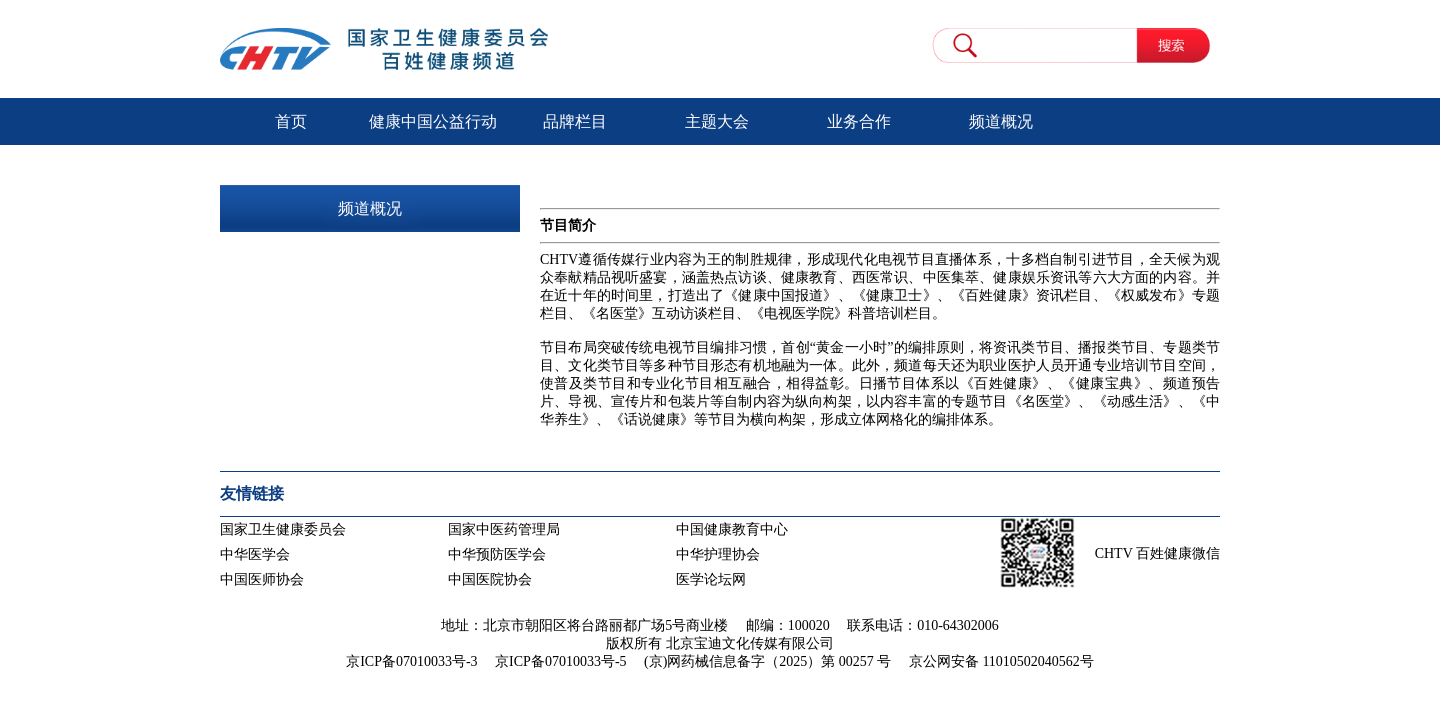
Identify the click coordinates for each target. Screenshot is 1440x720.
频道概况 (1001, 121)
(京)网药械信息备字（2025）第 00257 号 (767, 661)
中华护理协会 (718, 554)
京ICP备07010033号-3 (411, 661)
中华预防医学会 (497, 554)
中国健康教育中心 (732, 529)
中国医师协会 (262, 579)
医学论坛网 (711, 579)
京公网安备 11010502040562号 (1001, 661)
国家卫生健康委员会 (283, 529)
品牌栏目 (575, 121)
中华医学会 (255, 554)
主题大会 (717, 121)
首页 (291, 121)
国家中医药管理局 (504, 529)
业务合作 (859, 121)
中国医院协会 (490, 579)
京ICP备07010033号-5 (560, 661)
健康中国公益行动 (433, 121)
